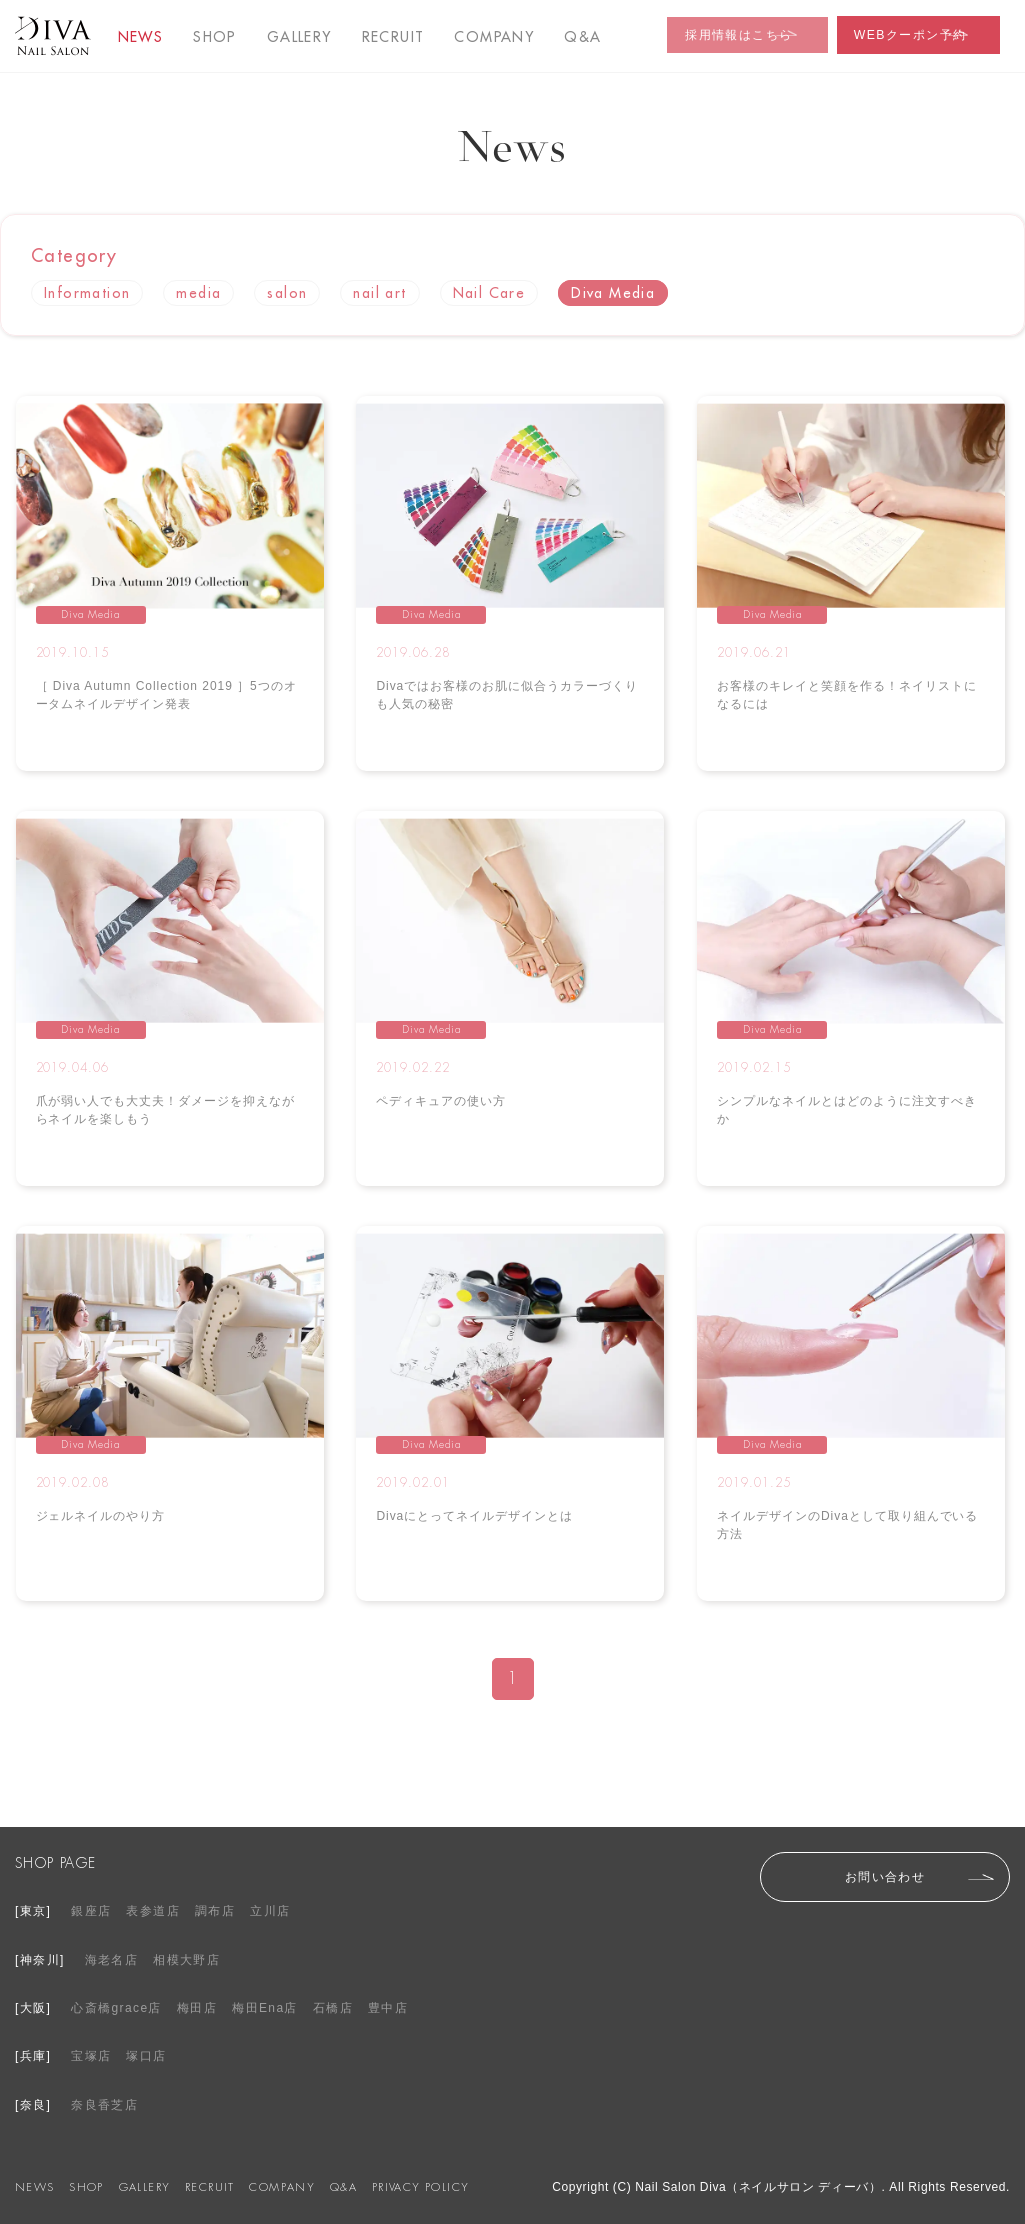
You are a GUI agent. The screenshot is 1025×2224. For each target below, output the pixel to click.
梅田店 (197, 2008)
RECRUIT (393, 37)
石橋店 (333, 2008)
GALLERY (299, 37)
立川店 (270, 1911)
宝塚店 (91, 2056)
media (198, 293)
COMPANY (494, 37)
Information (87, 293)
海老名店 (112, 1960)
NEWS (141, 37)
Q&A (343, 2187)
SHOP (215, 37)
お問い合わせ (885, 1877)
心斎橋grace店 (116, 2008)
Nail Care (489, 293)
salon (287, 293)
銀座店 (91, 1911)
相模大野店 (186, 1960)
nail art (379, 293)
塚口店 (146, 2056)
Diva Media (613, 293)
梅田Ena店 (265, 2008)
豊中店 (388, 2008)
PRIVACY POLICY (421, 2187)
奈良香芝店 (104, 2105)
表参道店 (153, 1911)
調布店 (215, 1911)
